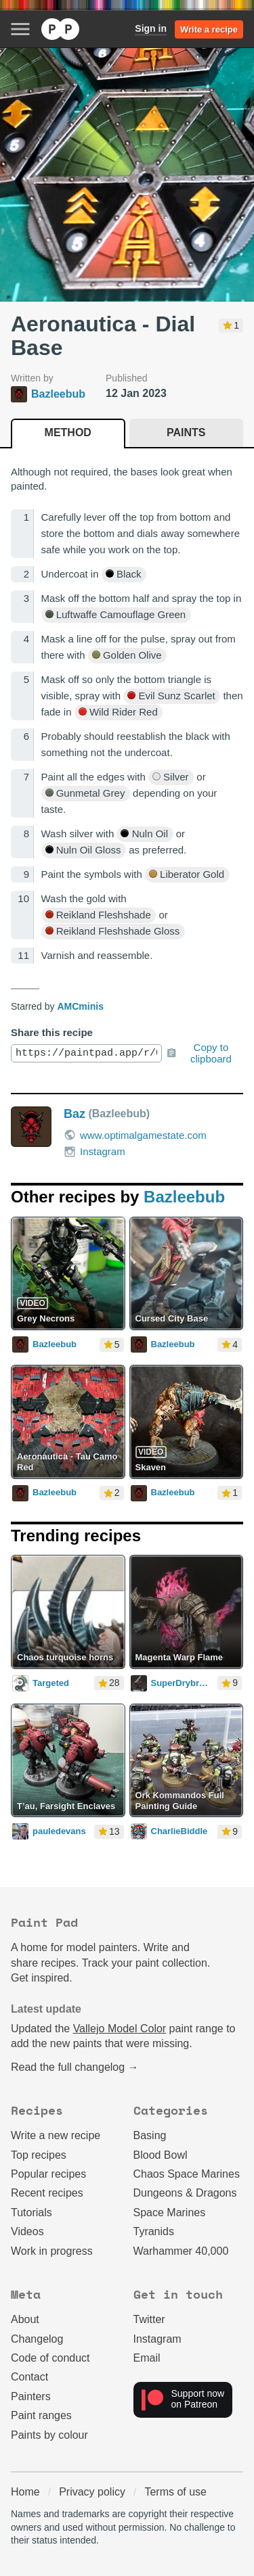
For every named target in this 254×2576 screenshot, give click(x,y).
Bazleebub (184, 1197)
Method (68, 432)
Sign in (151, 28)
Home (25, 2492)
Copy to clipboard (198, 1052)
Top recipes (38, 2155)
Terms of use (175, 2492)
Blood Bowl (160, 2155)
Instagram (94, 1152)
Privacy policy (92, 2492)
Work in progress (52, 2251)
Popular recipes (48, 2174)
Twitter (149, 2319)
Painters (31, 2396)
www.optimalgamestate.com (135, 1135)
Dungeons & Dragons (185, 2193)
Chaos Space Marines (186, 2174)
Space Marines (169, 2212)
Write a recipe (209, 29)
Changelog (37, 2339)
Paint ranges (41, 2415)
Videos (27, 2231)
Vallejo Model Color (120, 2028)
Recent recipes (47, 2193)
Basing (150, 2135)
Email (147, 2358)
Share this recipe (52, 1032)
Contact (29, 2377)
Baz (74, 1114)
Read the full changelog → (75, 2067)
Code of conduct (50, 2358)
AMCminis (80, 1006)
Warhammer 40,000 (181, 2251)
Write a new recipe (55, 2135)
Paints (186, 432)
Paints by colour (49, 2435)
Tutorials (31, 2212)
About (25, 2319)
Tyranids (153, 2231)
